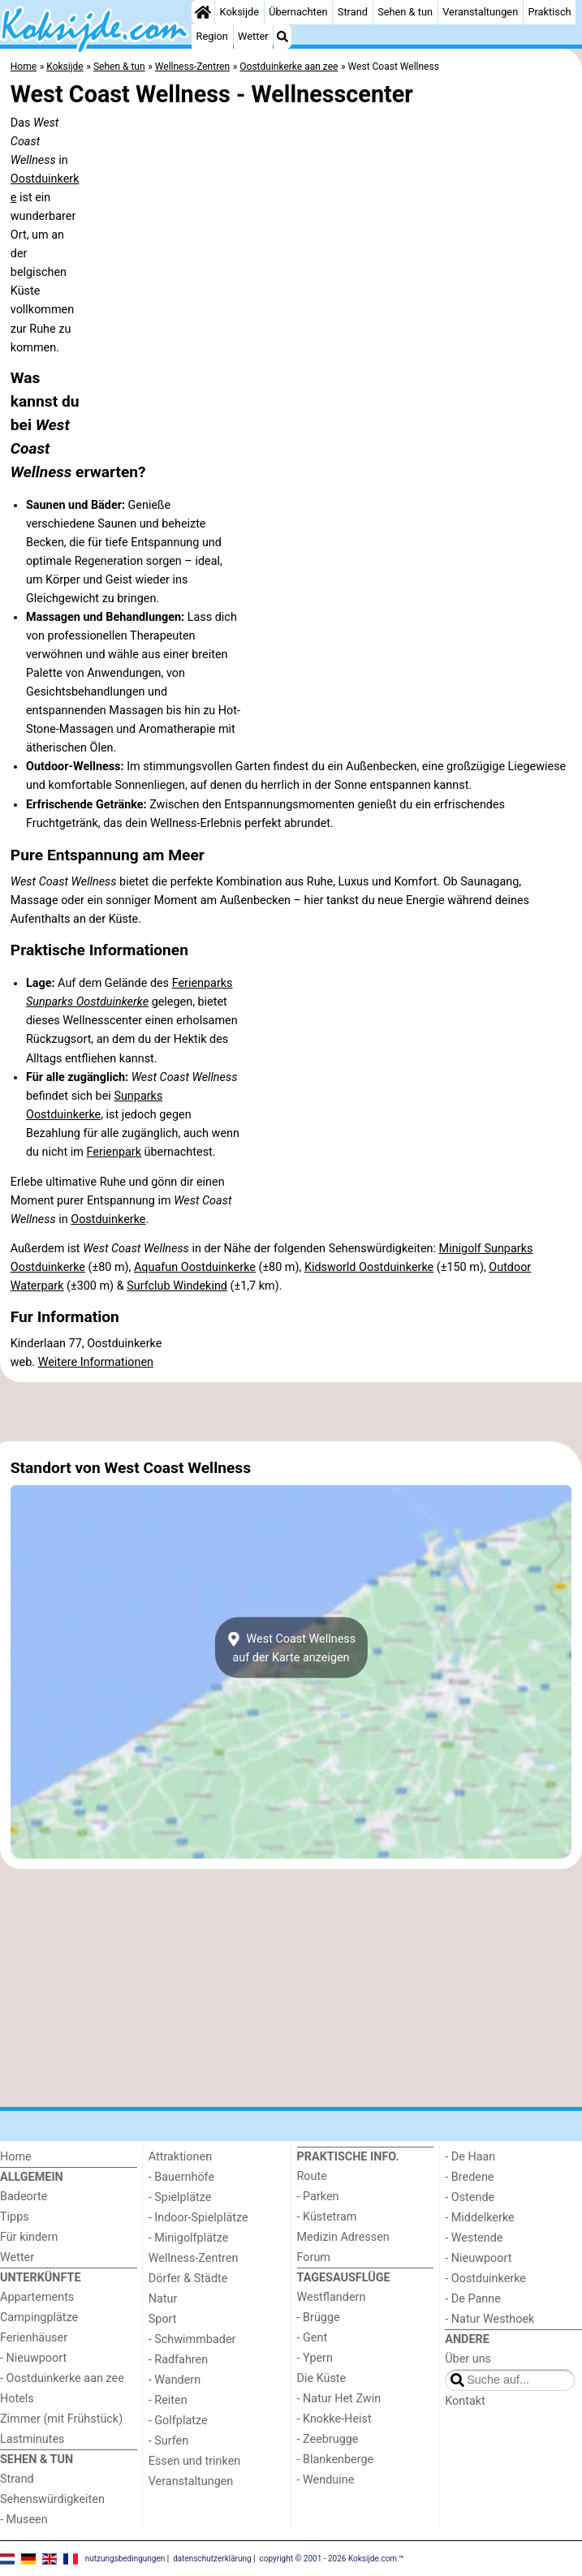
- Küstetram (327, 2217)
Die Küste (322, 2378)
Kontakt (465, 2401)
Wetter (253, 36)
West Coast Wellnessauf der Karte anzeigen (291, 1647)
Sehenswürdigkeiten (52, 2499)
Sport (163, 2319)
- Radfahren (178, 2360)
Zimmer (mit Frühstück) (61, 2419)
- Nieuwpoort (33, 2358)
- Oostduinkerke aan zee (62, 2378)
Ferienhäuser (33, 2338)
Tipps (14, 2217)
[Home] (203, 12)
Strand (353, 12)
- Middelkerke (479, 2218)
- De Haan (470, 2157)
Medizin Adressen (343, 2237)
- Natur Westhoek (489, 2319)
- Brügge (318, 2317)
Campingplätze (39, 2317)
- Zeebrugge (328, 2439)
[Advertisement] (291, 1412)
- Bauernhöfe (181, 2177)
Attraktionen (180, 2157)
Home (16, 2157)
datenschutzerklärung (212, 2557)
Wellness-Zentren (194, 2258)
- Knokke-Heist (334, 2419)
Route (312, 2176)
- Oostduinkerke (485, 2278)
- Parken (318, 2196)
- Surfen (168, 2441)
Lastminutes (32, 2439)
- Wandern (174, 2380)
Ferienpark (113, 1152)
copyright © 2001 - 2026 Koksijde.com (329, 2557)
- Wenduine (326, 2480)
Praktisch (549, 12)
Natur (163, 2299)
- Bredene (469, 2177)
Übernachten (298, 12)
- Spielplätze (180, 2197)
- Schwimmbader (192, 2339)
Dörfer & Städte (188, 2278)
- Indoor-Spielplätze (198, 2218)
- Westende (473, 2238)
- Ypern (315, 2358)
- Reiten (168, 2400)
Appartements (37, 2297)
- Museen (24, 2519)
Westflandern (331, 2297)
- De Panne (473, 2299)
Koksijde (239, 12)
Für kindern (29, 2237)
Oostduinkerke (108, 1219)
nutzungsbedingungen (125, 2557)
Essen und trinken (195, 2461)
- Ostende (469, 2197)
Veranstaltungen (480, 12)
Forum (313, 2257)
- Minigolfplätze (189, 2238)
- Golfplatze (178, 2420)
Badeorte (23, 2196)
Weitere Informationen (95, 1362)
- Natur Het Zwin (339, 2399)
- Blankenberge (335, 2459)
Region (212, 36)
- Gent (312, 2338)
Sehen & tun (405, 12)
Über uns (468, 2359)
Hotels (17, 2399)
